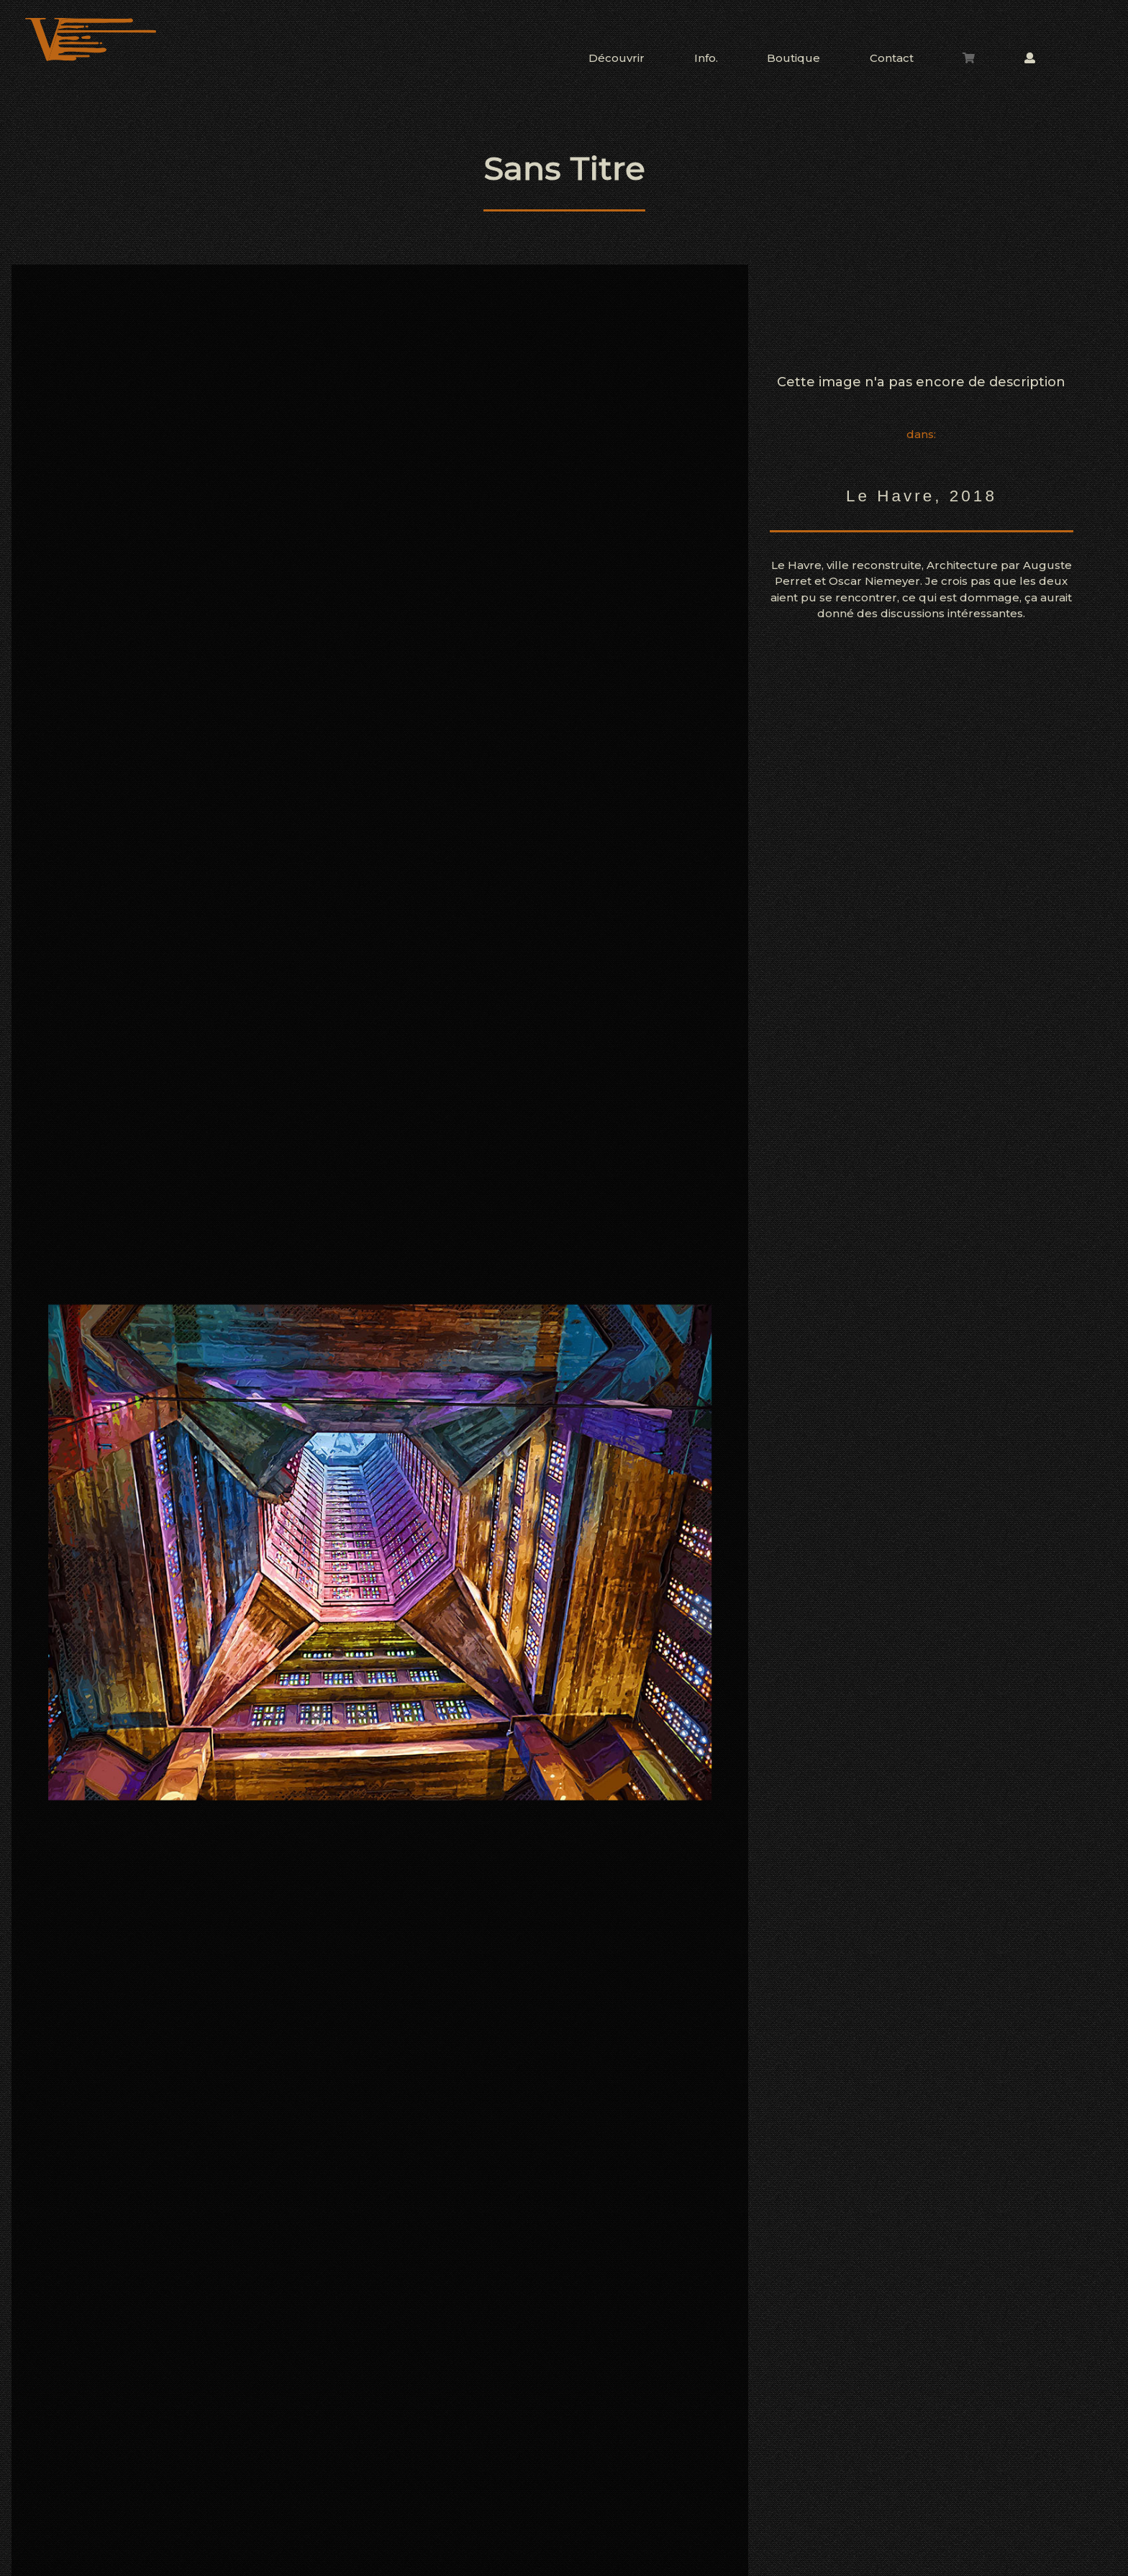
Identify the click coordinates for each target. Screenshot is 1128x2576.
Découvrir (616, 58)
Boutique (793, 58)
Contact (892, 58)
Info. (706, 58)
